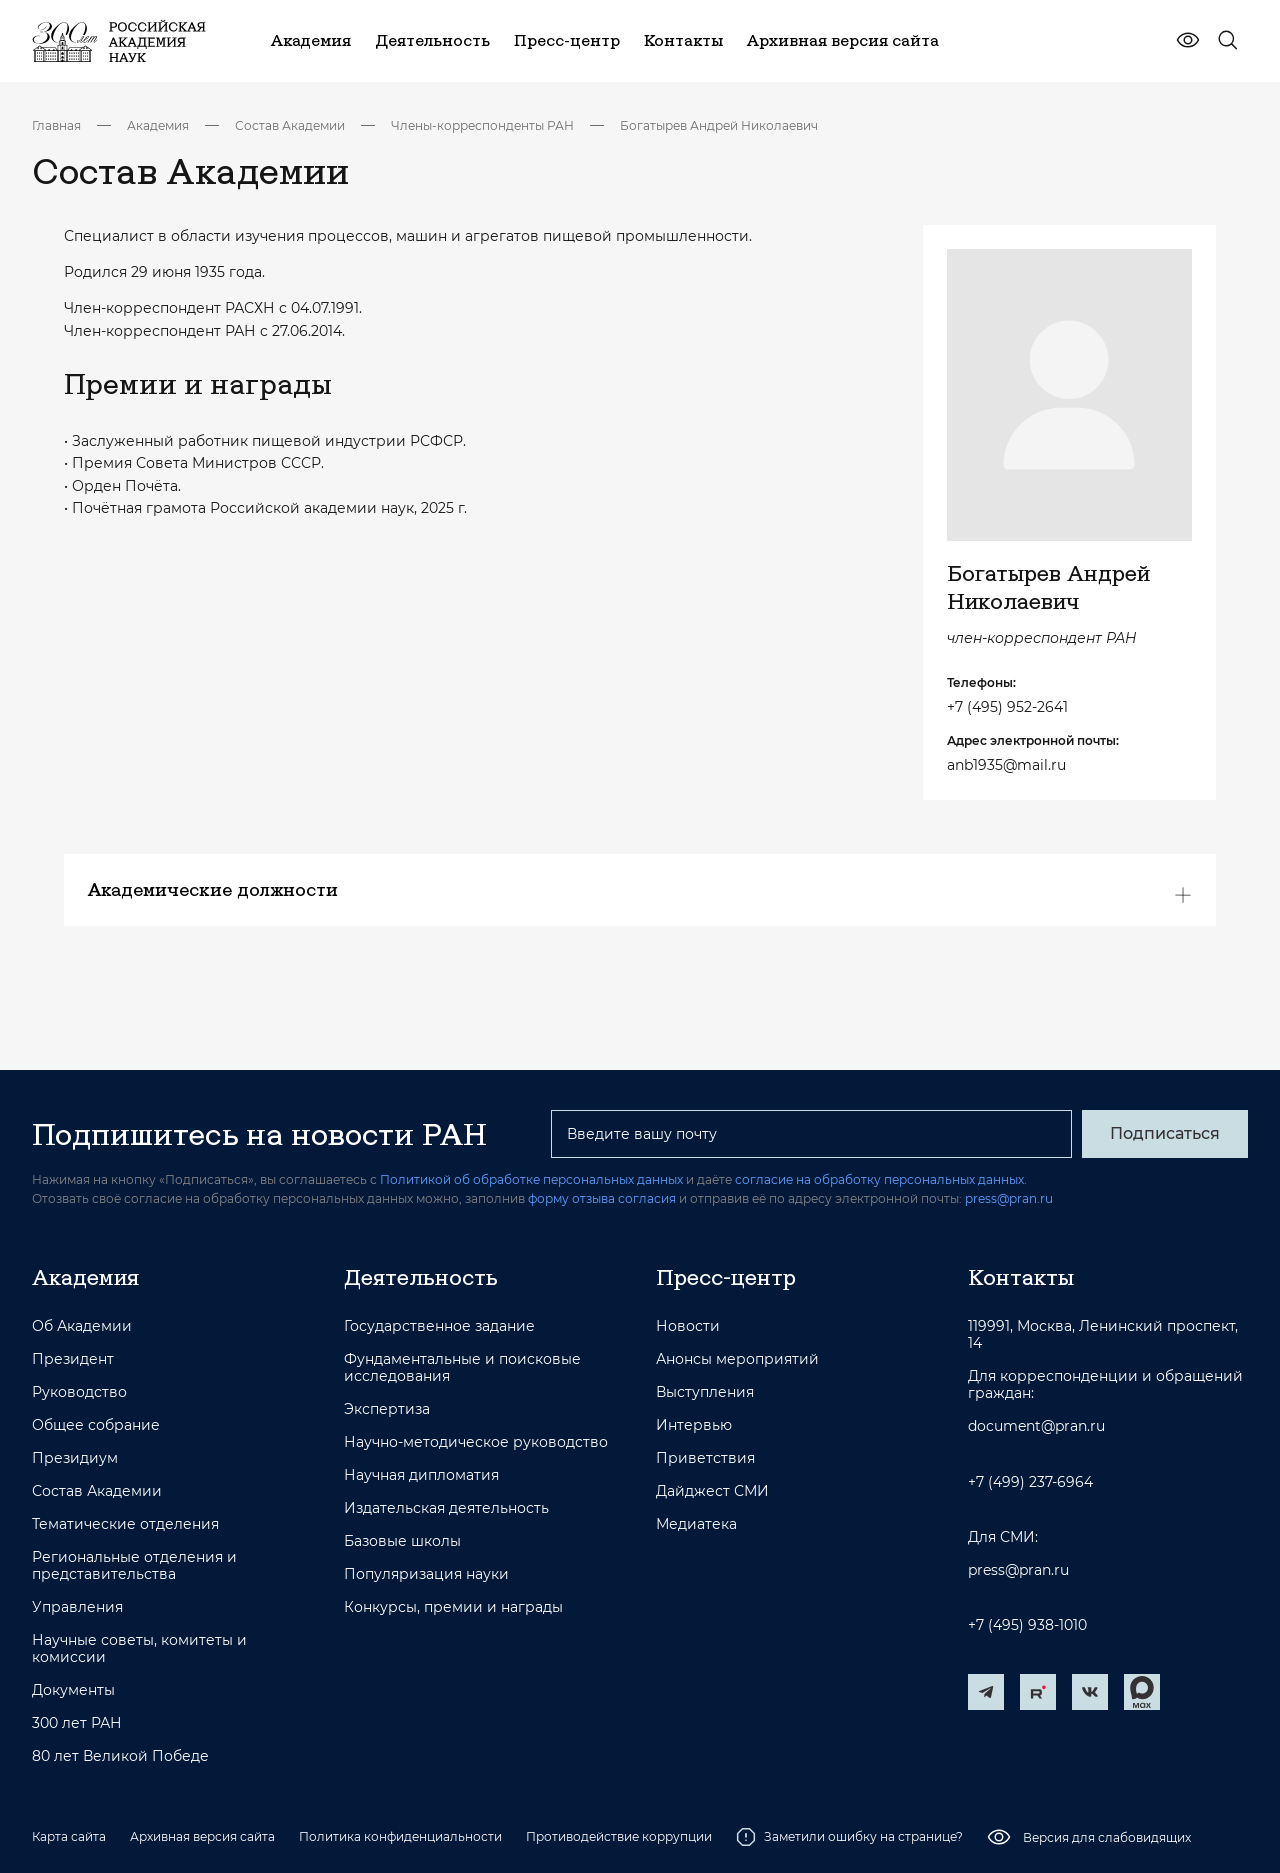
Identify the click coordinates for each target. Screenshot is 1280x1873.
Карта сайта (69, 1836)
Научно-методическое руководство (476, 1442)
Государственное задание (439, 1326)
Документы (73, 1690)
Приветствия (705, 1458)
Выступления (705, 1392)
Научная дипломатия (421, 1475)
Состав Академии (290, 125)
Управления (77, 1607)
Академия (158, 125)
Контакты (1021, 1277)
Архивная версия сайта (202, 1836)
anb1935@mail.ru (1006, 765)
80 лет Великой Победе (120, 1756)
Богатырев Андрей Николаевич (719, 125)
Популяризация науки (426, 1574)
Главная (56, 125)
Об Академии (82, 1326)
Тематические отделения (125, 1524)
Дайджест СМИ (712, 1491)
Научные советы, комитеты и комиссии (139, 1649)
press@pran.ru (1009, 1198)
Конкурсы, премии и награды (453, 1607)
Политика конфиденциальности (400, 1836)
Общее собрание (96, 1425)
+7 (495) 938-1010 (1027, 1625)
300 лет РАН (77, 1723)
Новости (688, 1326)
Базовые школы (402, 1541)
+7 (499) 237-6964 (1030, 1482)
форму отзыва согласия (602, 1198)
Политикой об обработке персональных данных (531, 1179)
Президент (73, 1359)
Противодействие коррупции (619, 1836)
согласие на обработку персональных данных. (881, 1179)
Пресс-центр (726, 1277)
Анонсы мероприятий (737, 1359)
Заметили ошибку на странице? (849, 1837)
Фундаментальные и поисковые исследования (462, 1368)
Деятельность (421, 1277)
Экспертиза (387, 1409)
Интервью (694, 1425)
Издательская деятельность (446, 1508)
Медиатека (696, 1524)
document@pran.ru (1036, 1426)
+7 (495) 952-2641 (1007, 707)
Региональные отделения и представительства (134, 1566)
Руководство (79, 1392)
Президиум (75, 1458)
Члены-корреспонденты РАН (482, 125)
